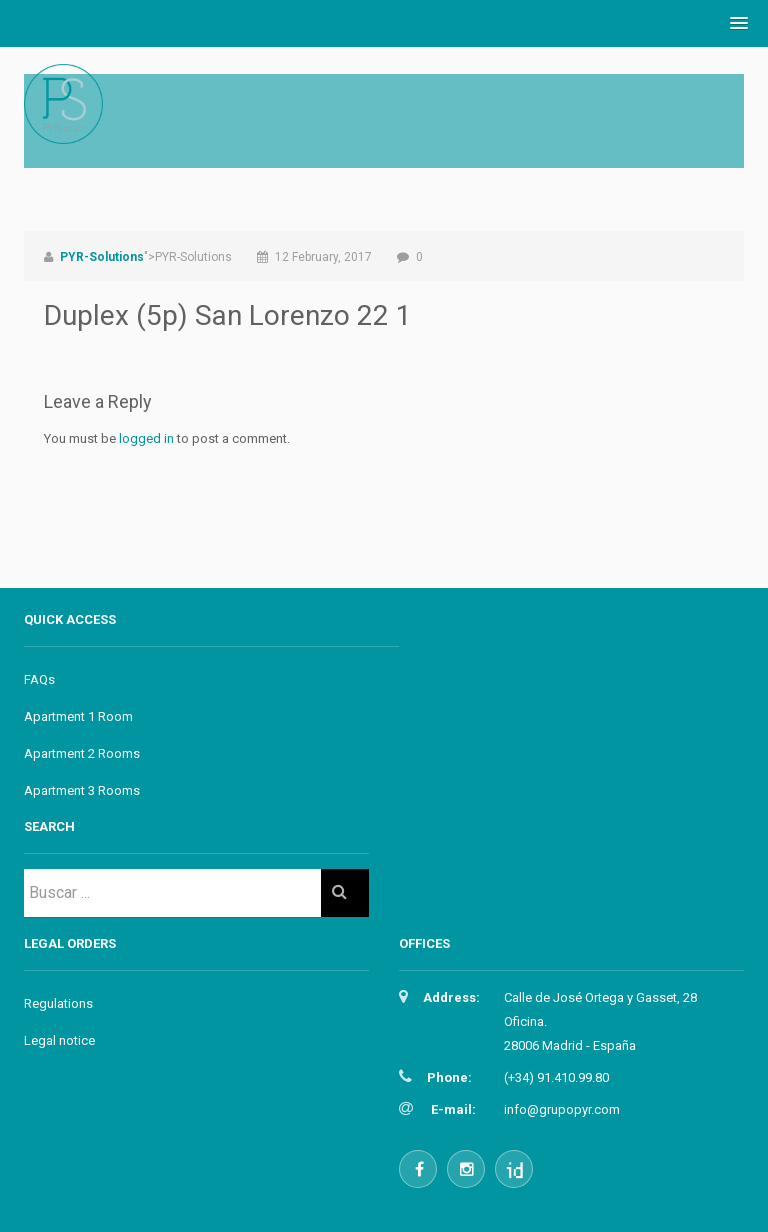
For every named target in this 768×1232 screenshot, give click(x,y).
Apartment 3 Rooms (82, 790)
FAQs (39, 679)
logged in (146, 438)
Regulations (58, 1003)
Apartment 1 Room (78, 716)
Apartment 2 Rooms (82, 753)
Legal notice (59, 1040)
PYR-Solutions (102, 257)
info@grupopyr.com (562, 1109)
